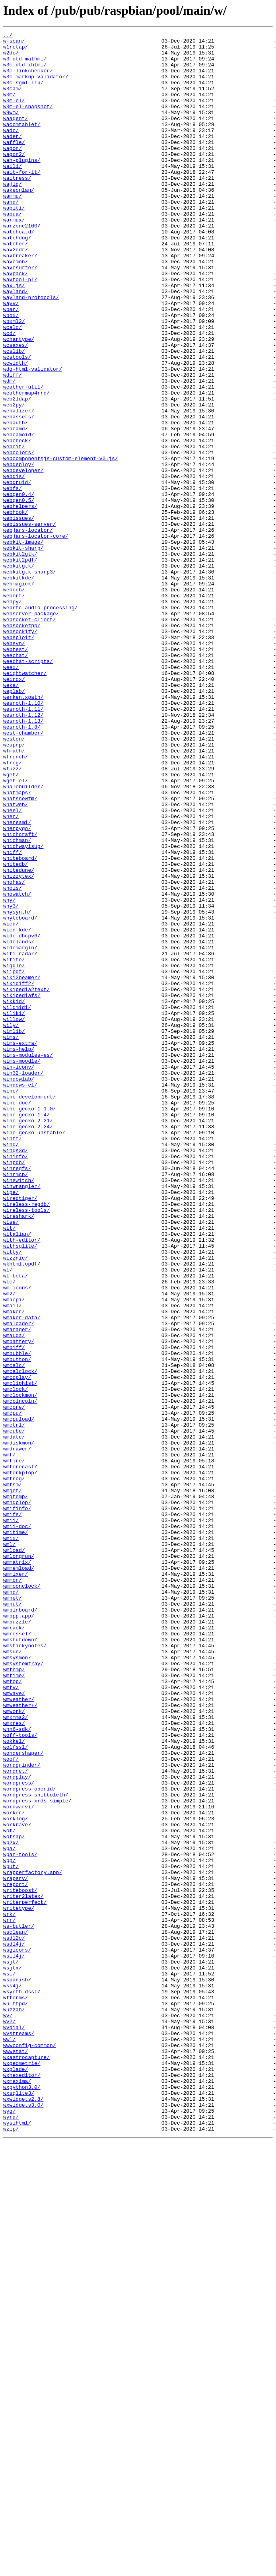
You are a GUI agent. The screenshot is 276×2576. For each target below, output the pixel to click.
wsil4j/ (14, 2341)
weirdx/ (14, 809)
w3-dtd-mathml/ (25, 64)
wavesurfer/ (20, 315)
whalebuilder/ (23, 937)
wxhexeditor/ (22, 2484)
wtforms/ (15, 2391)
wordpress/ (18, 2133)
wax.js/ (14, 336)
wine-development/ (29, 1310)
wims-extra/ (20, 1245)
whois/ (12, 1059)
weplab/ (14, 823)
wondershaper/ (23, 2097)
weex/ (11, 794)
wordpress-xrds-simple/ (37, 2154)
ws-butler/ (18, 2305)
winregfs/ (17, 1396)
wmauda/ (14, 1596)
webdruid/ (17, 572)
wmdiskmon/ (18, 1725)
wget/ (11, 923)
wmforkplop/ (20, 1761)
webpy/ (12, 715)
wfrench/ (15, 902)
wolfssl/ (15, 2090)
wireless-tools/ (26, 1446)
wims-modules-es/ (28, 1260)
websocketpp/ (22, 744)
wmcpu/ (12, 1689)
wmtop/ (12, 2011)
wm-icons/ (17, 1539)
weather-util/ (23, 458)
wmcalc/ (14, 1632)
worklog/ (15, 2176)
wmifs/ (12, 1811)
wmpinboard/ (20, 1925)
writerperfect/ (25, 2276)
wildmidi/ (17, 1202)
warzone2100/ (22, 264)
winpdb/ (14, 1388)
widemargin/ (20, 1131)
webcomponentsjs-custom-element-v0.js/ (60, 544)
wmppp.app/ (18, 1932)
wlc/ (9, 1532)
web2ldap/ (17, 472)
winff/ (12, 1360)
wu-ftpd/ (15, 2398)
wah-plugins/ (22, 186)
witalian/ (17, 1474)
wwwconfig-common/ (29, 2448)
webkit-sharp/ (23, 651)
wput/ (11, 2233)
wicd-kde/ (17, 1109)
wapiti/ (14, 243)
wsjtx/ (12, 2355)
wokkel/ (14, 2083)
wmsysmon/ (17, 1983)
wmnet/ (12, 1911)
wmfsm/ (12, 1775)
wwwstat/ (15, 2455)
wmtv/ (11, 2018)
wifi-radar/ (20, 1138)
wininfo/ (15, 1381)
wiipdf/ (14, 1159)
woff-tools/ (20, 2076)
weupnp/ (14, 887)
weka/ (11, 816)
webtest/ (15, 773)
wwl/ (9, 2441)
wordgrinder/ (22, 2111)
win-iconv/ (18, 1274)
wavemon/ (15, 307)
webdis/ (14, 565)
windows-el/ (20, 1295)
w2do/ (11, 57)
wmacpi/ (14, 1553)
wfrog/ (12, 909)
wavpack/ (15, 322)
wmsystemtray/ (23, 1990)
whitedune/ (18, 1038)
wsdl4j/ (14, 2326)
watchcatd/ (18, 272)
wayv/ (11, 358)
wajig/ (12, 214)
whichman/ (17, 1002)
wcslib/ (14, 415)
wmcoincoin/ (20, 1675)
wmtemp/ (14, 1997)
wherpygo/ (17, 988)
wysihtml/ (17, 2541)
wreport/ (15, 2255)
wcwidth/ (15, 429)
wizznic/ (15, 1503)
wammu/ (12, 229)
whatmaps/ (17, 945)
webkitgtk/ (18, 673)
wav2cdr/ (15, 293)
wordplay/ (17, 2126)
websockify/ (20, 751)
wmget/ (12, 1782)
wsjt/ (11, 2348)
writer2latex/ (23, 2269)
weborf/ (14, 708)
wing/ (11, 1367)
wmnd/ (11, 1904)
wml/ (9, 1847)
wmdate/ (14, 1718)
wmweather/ (18, 2033)
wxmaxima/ (17, 2491)
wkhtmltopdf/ (22, 1510)
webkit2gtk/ (20, 658)
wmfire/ (14, 1746)
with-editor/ (22, 1481)
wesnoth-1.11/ (23, 844)
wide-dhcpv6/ (22, 1116)
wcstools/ (17, 422)
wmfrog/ (14, 1768)
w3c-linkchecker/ (28, 78)
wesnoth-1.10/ (23, 837)
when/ (11, 973)
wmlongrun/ (18, 1861)
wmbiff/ (14, 1610)
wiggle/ (14, 1152)
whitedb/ (15, 1030)
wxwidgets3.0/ (23, 2520)
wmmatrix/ (17, 1868)
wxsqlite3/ (18, 2505)
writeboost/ (20, 2262)
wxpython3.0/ (22, 2498)
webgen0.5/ (18, 594)
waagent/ (15, 136)
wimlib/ (14, 1231)
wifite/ (14, 1145)
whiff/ (12, 1016)
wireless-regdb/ (26, 1439)
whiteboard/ (20, 1023)
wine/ (11, 1302)
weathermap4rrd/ (26, 465)
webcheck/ (17, 522)
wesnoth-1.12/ (23, 851)
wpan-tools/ (20, 2219)
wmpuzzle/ (17, 1940)
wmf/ (9, 1739)
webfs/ (12, 579)
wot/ (9, 2190)
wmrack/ (14, 1947)
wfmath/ (14, 894)
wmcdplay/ (17, 1646)
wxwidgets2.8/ (23, 2512)
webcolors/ (18, 536)
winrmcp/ (15, 1403)
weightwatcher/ (25, 801)
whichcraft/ (20, 995)
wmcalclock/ (20, 1639)
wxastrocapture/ (26, 2462)
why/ (9, 1073)
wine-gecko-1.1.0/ (29, 1324)
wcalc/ (12, 386)
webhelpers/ (20, 601)
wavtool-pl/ (20, 329)
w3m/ (9, 107)
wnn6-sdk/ (17, 2068)
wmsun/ (12, 1975)
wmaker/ (14, 1567)
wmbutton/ (17, 1625)
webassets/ (18, 494)
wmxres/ (14, 2061)
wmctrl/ (14, 1703)
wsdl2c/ (14, 2319)
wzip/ (11, 2548)
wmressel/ (17, 1954)
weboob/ (14, 701)
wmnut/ (12, 1918)
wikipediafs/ (22, 1188)
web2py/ (14, 479)
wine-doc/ (17, 1317)
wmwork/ (14, 2047)
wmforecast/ (20, 1754)
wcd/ (9, 393)
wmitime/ (15, 1832)
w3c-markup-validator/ (35, 85)
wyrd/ (11, 2534)
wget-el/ (15, 930)
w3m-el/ (14, 114)
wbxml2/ (14, 379)
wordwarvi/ (18, 2162)
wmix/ (11, 1839)
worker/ (14, 2169)
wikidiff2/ (18, 1174)
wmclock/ (15, 1660)
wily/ (11, 1224)
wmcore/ (14, 1682)
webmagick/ (18, 694)
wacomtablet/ (22, 143)
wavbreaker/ (20, 300)
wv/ (7, 2412)
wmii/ (11, 1818)
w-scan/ (14, 43)
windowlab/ (18, 1288)
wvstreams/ (18, 2434)
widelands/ (18, 1124)
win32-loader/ (23, 1281)
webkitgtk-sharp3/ (29, 680)
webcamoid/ (18, 515)
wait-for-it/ (22, 200)
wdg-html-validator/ (32, 436)
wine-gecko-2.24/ (28, 1345)
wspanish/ (17, 2369)
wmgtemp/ (15, 1789)
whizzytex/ (18, 1045)
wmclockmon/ (20, 1668)
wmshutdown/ (20, 1961)
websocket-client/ (29, 737)
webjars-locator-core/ (35, 637)
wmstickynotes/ (25, 1968)
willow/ (14, 1217)
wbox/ (11, 372)
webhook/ (15, 608)
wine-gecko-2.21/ (28, 1338)
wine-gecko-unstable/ (34, 1353)
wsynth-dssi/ (22, 2383)
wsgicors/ (17, 2333)
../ (7, 35)
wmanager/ (17, 1589)
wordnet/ (15, 2119)
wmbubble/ (17, 1617)
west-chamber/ (23, 873)
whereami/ (17, 980)
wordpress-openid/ (29, 2140)
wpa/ (9, 2212)
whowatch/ (17, 1066)
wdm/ (9, 451)
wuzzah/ (14, 2405)
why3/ (11, 1081)
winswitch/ (18, 1410)
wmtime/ (14, 2004)
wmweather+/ (20, 2040)
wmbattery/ (18, 1603)
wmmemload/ (18, 1875)
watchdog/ (17, 279)
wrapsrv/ (15, 2247)
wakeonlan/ (18, 222)
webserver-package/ (31, 730)
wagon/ (12, 171)
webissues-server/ (29, 622)
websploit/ (18, 758)
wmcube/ (14, 1711)
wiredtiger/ (20, 1431)
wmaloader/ (18, 1582)
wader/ (12, 157)
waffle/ (14, 164)
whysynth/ (17, 1088)
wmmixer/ (15, 1882)
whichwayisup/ (23, 1009)
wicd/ (11, 1102)
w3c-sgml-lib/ (23, 93)
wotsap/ (14, 2197)
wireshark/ (18, 1453)
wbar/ (11, 365)
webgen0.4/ (18, 587)
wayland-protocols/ (31, 350)
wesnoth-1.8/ (22, 866)
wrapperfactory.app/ (32, 2240)
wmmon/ (12, 1890)
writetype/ (18, 2283)
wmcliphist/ (20, 1653)
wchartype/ (18, 400)
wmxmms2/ (15, 2054)
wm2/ (9, 1546)
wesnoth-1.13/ (23, 859)
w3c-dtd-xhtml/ (25, 71)
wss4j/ (12, 2376)
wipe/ (11, 1424)
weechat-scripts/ (28, 787)
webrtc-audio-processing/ (40, 723)
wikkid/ (14, 1195)
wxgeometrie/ (22, 2469)
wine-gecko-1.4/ (26, 1331)
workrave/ (17, 2183)
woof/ (11, 2104)
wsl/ (9, 2362)
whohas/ (14, 1052)
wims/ (11, 1238)
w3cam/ (12, 100)
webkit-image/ (23, 644)
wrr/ (9, 2298)
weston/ (14, 880)
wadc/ (11, 150)
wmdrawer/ (17, 1732)
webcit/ (14, 529)
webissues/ (18, 615)
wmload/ (14, 1854)
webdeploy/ (18, 551)
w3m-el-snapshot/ (28, 121)
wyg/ (9, 2527)
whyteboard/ (20, 1095)
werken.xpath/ (23, 830)
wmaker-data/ (22, 1575)
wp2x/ (11, 2205)
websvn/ (14, 766)
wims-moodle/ (22, 1267)
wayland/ (15, 343)
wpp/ (9, 2226)
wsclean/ (15, 2312)
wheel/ (12, 966)
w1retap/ (15, 50)
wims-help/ (18, 1252)
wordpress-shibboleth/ (35, 2147)
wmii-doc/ (17, 1825)
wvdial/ (14, 2426)
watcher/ (15, 286)
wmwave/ (14, 2026)
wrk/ (9, 2290)
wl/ (7, 1517)
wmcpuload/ (18, 1696)
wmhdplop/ (17, 1796)
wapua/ (12, 250)
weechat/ (15, 780)
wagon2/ (14, 179)
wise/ (11, 1460)
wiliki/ (14, 1209)
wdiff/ (12, 443)
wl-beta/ (15, 1524)
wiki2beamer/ (22, 1166)
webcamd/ (15, 508)
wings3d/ (15, 1374)
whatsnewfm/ (20, 952)
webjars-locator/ (28, 630)
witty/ (12, 1496)
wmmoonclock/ (22, 1897)
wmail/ (12, 1560)
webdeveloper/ (23, 558)
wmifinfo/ (17, 1804)
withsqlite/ (20, 1489)
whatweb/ (15, 959)
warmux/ (14, 257)
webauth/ (15, 501)
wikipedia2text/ (26, 1181)
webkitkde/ (18, 687)
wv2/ (9, 2419)
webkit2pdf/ (20, 665)
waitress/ (17, 207)
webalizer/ (18, 486)
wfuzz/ (12, 916)
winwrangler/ (22, 1417)
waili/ (12, 193)
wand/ (11, 236)
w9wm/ (11, 128)
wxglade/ (15, 2477)
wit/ (9, 1467)
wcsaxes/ (15, 408)
